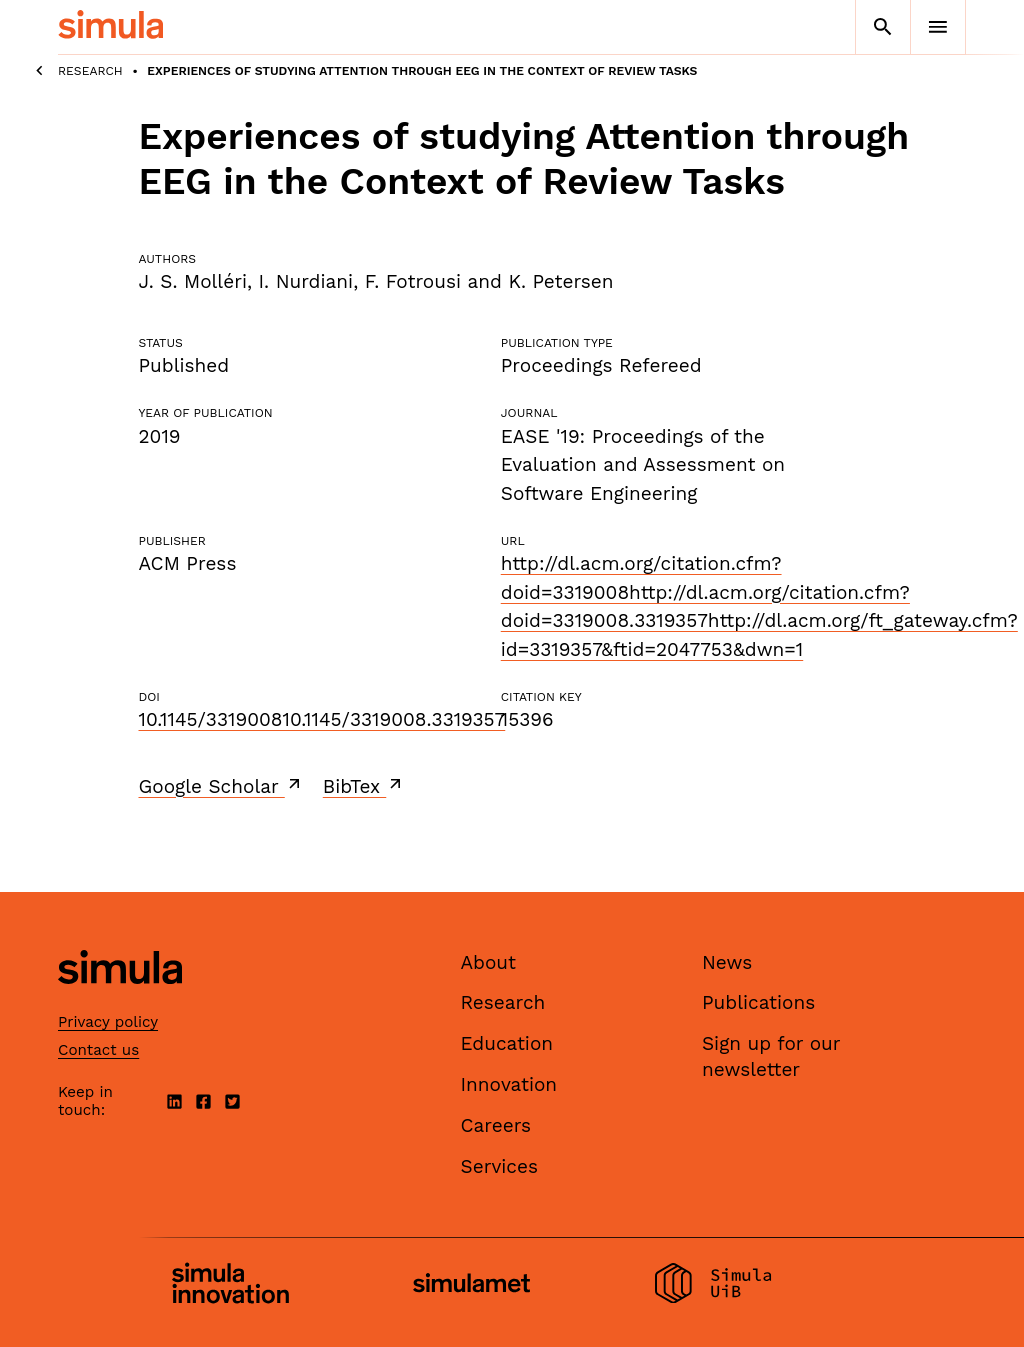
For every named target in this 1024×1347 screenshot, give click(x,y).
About (489, 962)
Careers (496, 1125)
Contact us (98, 1050)
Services (499, 1166)
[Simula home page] (120, 1000)
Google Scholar (221, 786)
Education (507, 1043)
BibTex (364, 786)
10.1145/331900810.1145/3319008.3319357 (322, 719)
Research (90, 71)
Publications (758, 1002)
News (727, 962)
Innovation (509, 1084)
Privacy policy (108, 1022)
